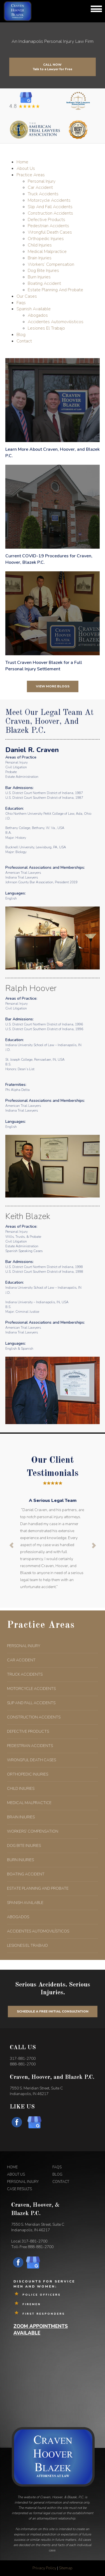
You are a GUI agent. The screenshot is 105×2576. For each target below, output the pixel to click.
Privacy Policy (44, 2568)
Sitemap (66, 2568)
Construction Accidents (50, 213)
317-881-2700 (23, 2058)
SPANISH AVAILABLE (25, 1902)
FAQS (57, 2167)
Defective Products (46, 220)
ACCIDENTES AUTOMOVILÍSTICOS (38, 1931)
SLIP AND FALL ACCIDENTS (31, 1703)
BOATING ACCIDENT (26, 1874)
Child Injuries (40, 245)
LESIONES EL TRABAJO (27, 1945)
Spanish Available (34, 309)
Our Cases (27, 296)
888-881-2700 (23, 2064)
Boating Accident (44, 283)
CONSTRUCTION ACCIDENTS (33, 1717)
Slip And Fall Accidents (50, 207)
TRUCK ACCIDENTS (25, 1674)
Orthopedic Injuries (46, 239)
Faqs (21, 303)
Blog (21, 335)
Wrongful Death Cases (50, 232)
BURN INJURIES (20, 1860)
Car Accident (40, 187)
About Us (26, 168)
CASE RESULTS (19, 2189)
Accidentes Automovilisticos (55, 322)
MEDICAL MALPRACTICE (29, 1802)
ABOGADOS (18, 1917)
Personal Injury (41, 181)
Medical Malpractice (47, 251)
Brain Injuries (40, 258)
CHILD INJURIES (20, 1788)
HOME (12, 2167)
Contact (24, 341)
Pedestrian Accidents (48, 226)
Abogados (38, 315)
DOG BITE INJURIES (24, 1845)
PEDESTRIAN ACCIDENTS (30, 1745)
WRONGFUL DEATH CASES (31, 1760)
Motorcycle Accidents (49, 200)
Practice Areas (31, 175)
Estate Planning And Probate (55, 290)
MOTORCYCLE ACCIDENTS (31, 1688)
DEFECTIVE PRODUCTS (28, 1731)
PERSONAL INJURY (23, 1646)
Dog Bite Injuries (43, 270)
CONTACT (60, 2181)
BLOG (57, 2174)
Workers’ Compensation (51, 264)
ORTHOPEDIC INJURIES (27, 1774)
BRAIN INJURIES (21, 1817)
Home (22, 162)
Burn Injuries (39, 277)
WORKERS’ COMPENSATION (32, 1831)
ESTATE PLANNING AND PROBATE (38, 1888)
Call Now (52, 66)
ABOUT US (16, 2174)
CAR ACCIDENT (21, 1660)
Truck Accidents (43, 194)
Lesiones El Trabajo (46, 328)
